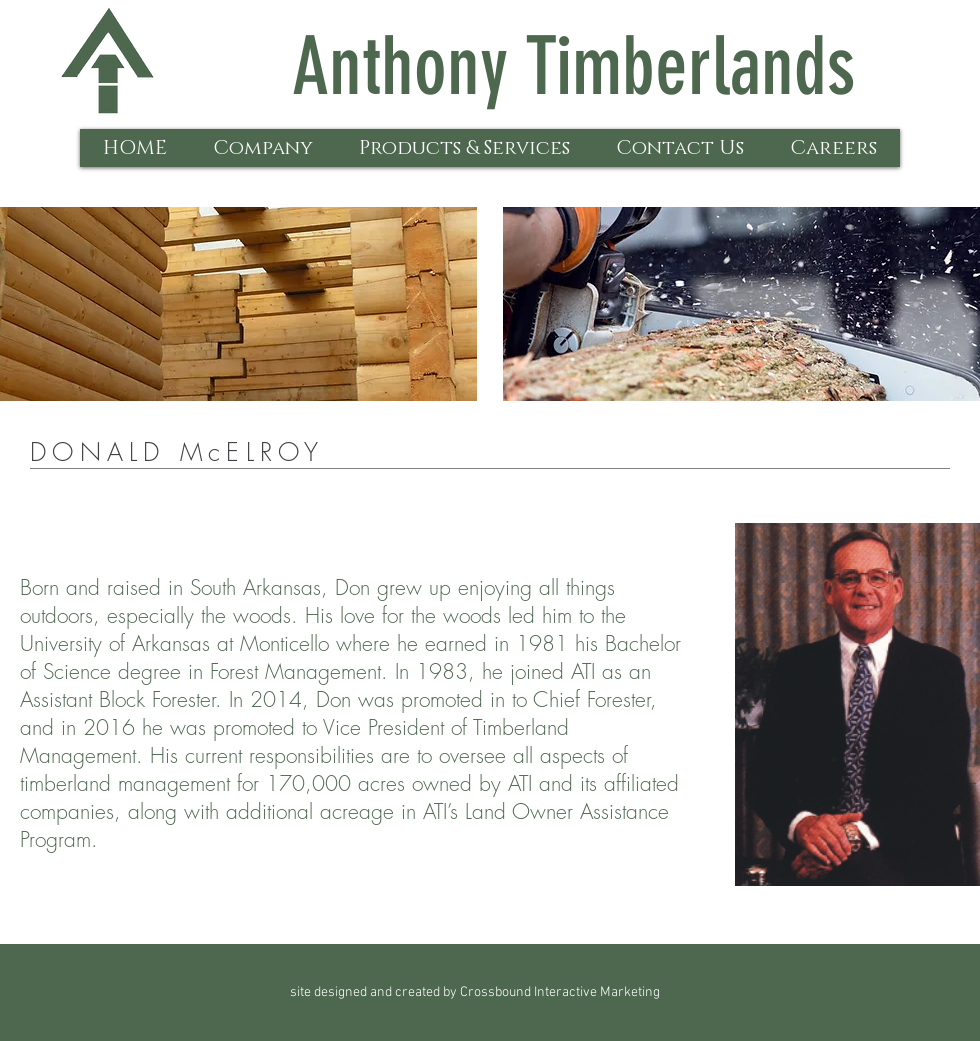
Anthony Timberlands (573, 66)
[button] (263, 148)
